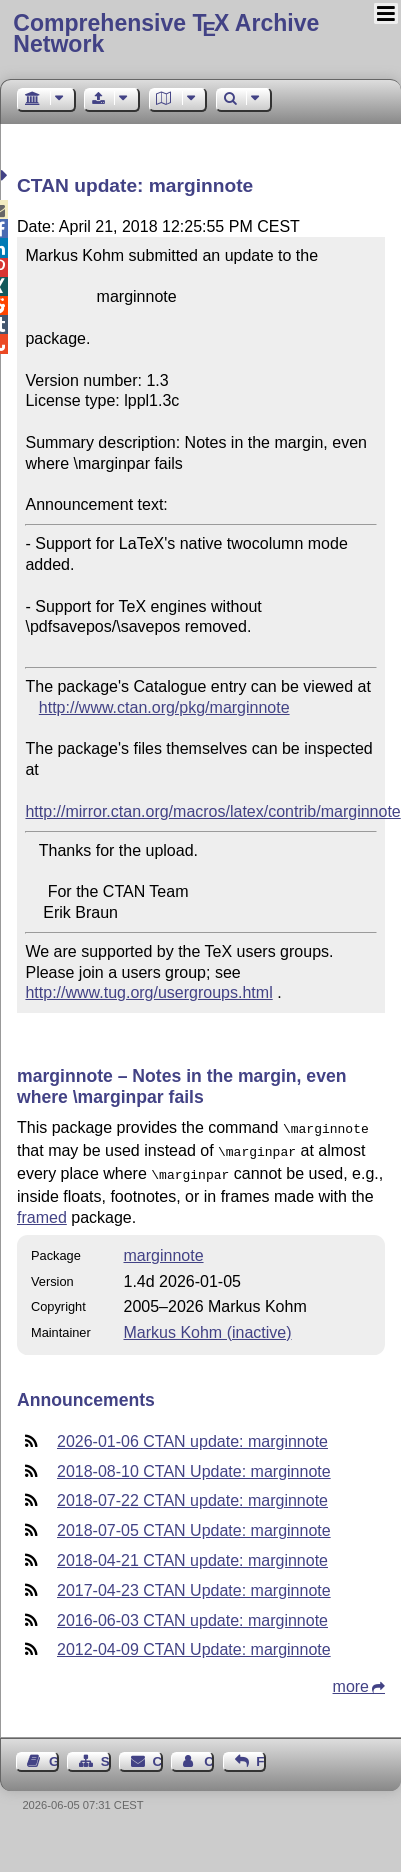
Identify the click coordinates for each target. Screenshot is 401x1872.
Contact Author (209, 1755)
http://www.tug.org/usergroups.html (148, 992)
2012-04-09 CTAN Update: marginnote (194, 1643)
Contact (158, 1755)
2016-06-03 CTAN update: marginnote (192, 1614)
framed (42, 1211)
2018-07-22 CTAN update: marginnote (192, 1494)
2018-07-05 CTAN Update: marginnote (194, 1524)
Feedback (261, 1755)
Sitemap (106, 1755)
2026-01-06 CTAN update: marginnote (192, 1435)
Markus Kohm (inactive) (208, 1326)
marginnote (164, 1249)
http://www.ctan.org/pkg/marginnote (164, 707)
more (351, 1680)
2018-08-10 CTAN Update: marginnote (194, 1465)
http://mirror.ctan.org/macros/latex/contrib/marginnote (212, 811)
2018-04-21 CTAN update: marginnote (192, 1554)
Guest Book (54, 1755)
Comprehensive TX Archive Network (166, 33)
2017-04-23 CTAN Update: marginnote (194, 1584)
